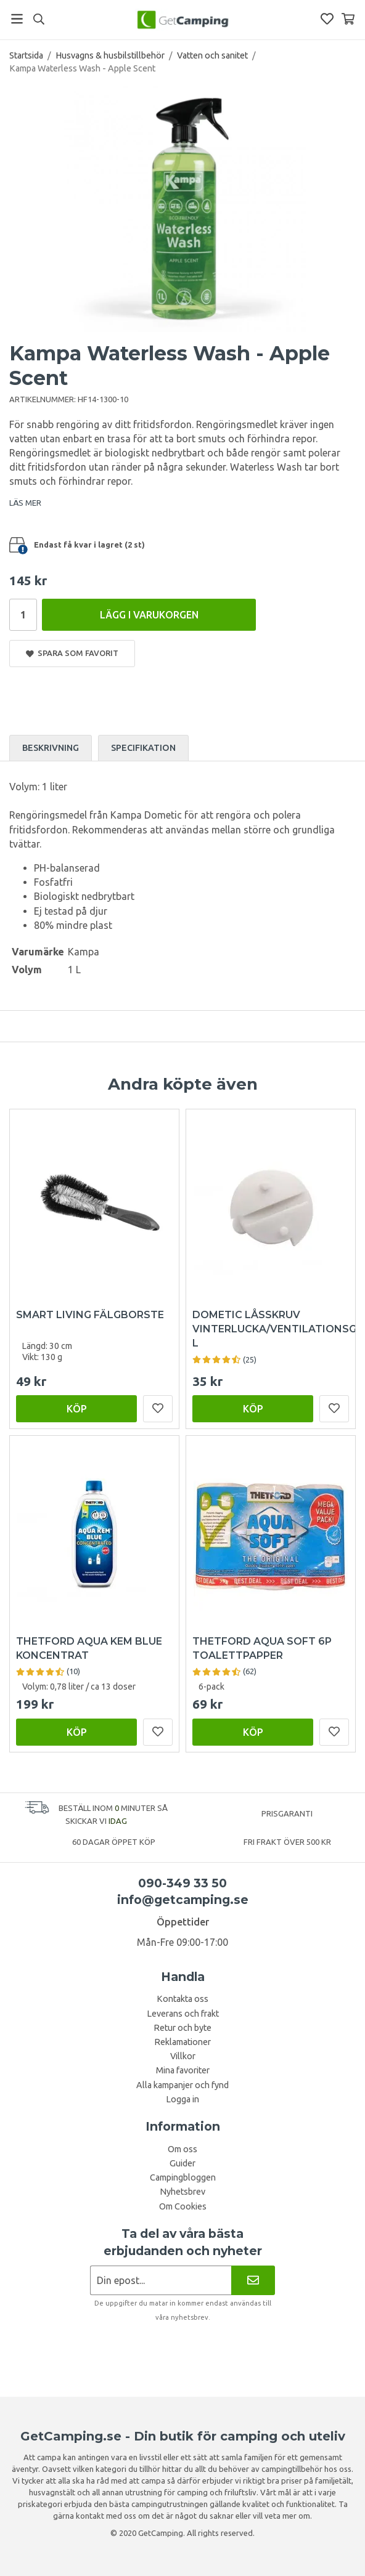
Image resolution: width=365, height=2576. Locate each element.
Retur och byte (182, 2028)
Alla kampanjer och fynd (182, 2085)
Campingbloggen (183, 2177)
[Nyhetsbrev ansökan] (160, 2280)
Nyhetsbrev (182, 2192)
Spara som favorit (72, 653)
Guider (182, 2163)
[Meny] (17, 18)
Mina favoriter (183, 2070)
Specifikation (143, 748)
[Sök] (38, 19)
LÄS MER (25, 502)
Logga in (182, 2099)
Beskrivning (50, 748)
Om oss (182, 2149)
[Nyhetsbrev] (253, 2280)
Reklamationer (182, 2042)
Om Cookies (183, 2206)
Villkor (182, 2056)
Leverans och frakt (183, 2014)
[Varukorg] (348, 18)
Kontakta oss (182, 1999)
